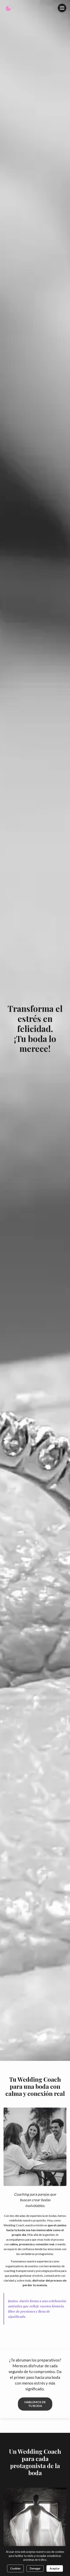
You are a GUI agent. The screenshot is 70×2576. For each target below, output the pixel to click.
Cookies (15, 2568)
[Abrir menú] (62, 8)
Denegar (35, 2568)
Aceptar (55, 2568)
